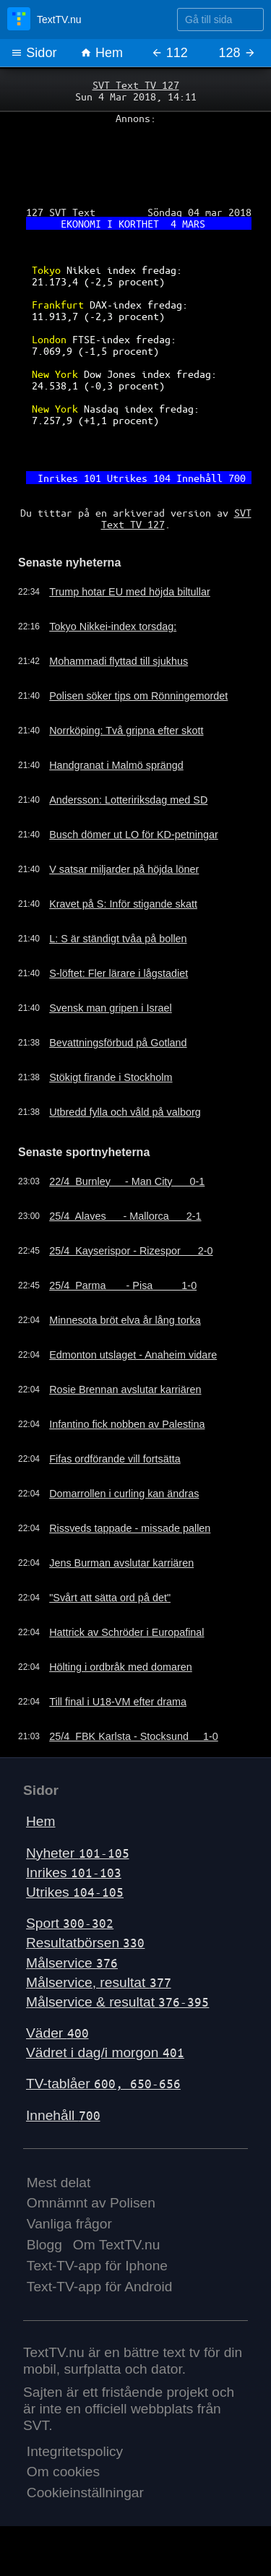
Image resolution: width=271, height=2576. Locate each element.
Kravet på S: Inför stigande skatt (123, 904)
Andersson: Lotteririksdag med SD (128, 800)
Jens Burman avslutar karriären (121, 1563)
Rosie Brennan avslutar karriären (125, 1389)
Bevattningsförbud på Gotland (117, 1042)
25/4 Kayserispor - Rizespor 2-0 (130, 1251)
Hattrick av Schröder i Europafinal (126, 1632)
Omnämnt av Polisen (91, 2202)
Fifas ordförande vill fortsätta (115, 1459)
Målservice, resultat (98, 1982)
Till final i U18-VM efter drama (117, 1701)
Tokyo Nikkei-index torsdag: (112, 626)
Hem (101, 53)
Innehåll (63, 2115)
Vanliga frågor (69, 2223)
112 (169, 53)
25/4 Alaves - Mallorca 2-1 (125, 1216)
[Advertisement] (135, 160)
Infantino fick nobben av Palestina (127, 1424)
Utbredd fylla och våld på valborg (125, 1112)
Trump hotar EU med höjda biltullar (129, 592)
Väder (57, 2033)
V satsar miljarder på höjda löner (124, 869)
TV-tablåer (103, 2083)
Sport (69, 1923)
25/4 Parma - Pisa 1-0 (123, 1285)
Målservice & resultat (117, 2001)
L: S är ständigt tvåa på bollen (117, 938)
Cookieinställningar (85, 2492)
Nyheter (77, 1853)
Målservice (72, 1962)
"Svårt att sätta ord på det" (110, 1597)
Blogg (44, 2244)
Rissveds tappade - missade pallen (129, 1528)
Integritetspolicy (75, 2451)
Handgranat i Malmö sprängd (116, 765)
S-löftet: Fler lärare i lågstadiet (118, 973)
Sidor (33, 53)
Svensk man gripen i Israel (110, 1008)
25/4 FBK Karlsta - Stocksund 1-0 (133, 1736)
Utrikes (75, 1892)
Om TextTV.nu (116, 2244)
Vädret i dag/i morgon (105, 2052)
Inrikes (73, 1872)
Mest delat (59, 2182)
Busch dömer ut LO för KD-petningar (133, 834)
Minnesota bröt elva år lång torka (125, 1320)
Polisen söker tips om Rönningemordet (138, 696)
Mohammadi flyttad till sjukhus (118, 661)
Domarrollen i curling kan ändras (124, 1493)
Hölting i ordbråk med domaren (120, 1667)
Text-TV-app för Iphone (97, 2265)
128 (237, 53)
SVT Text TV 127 (136, 84)
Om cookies (63, 2471)
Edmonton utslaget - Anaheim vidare (133, 1355)
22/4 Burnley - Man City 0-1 (127, 1181)
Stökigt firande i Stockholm (110, 1077)
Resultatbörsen (85, 1942)
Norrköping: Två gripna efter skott (126, 730)
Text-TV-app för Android (100, 2286)
